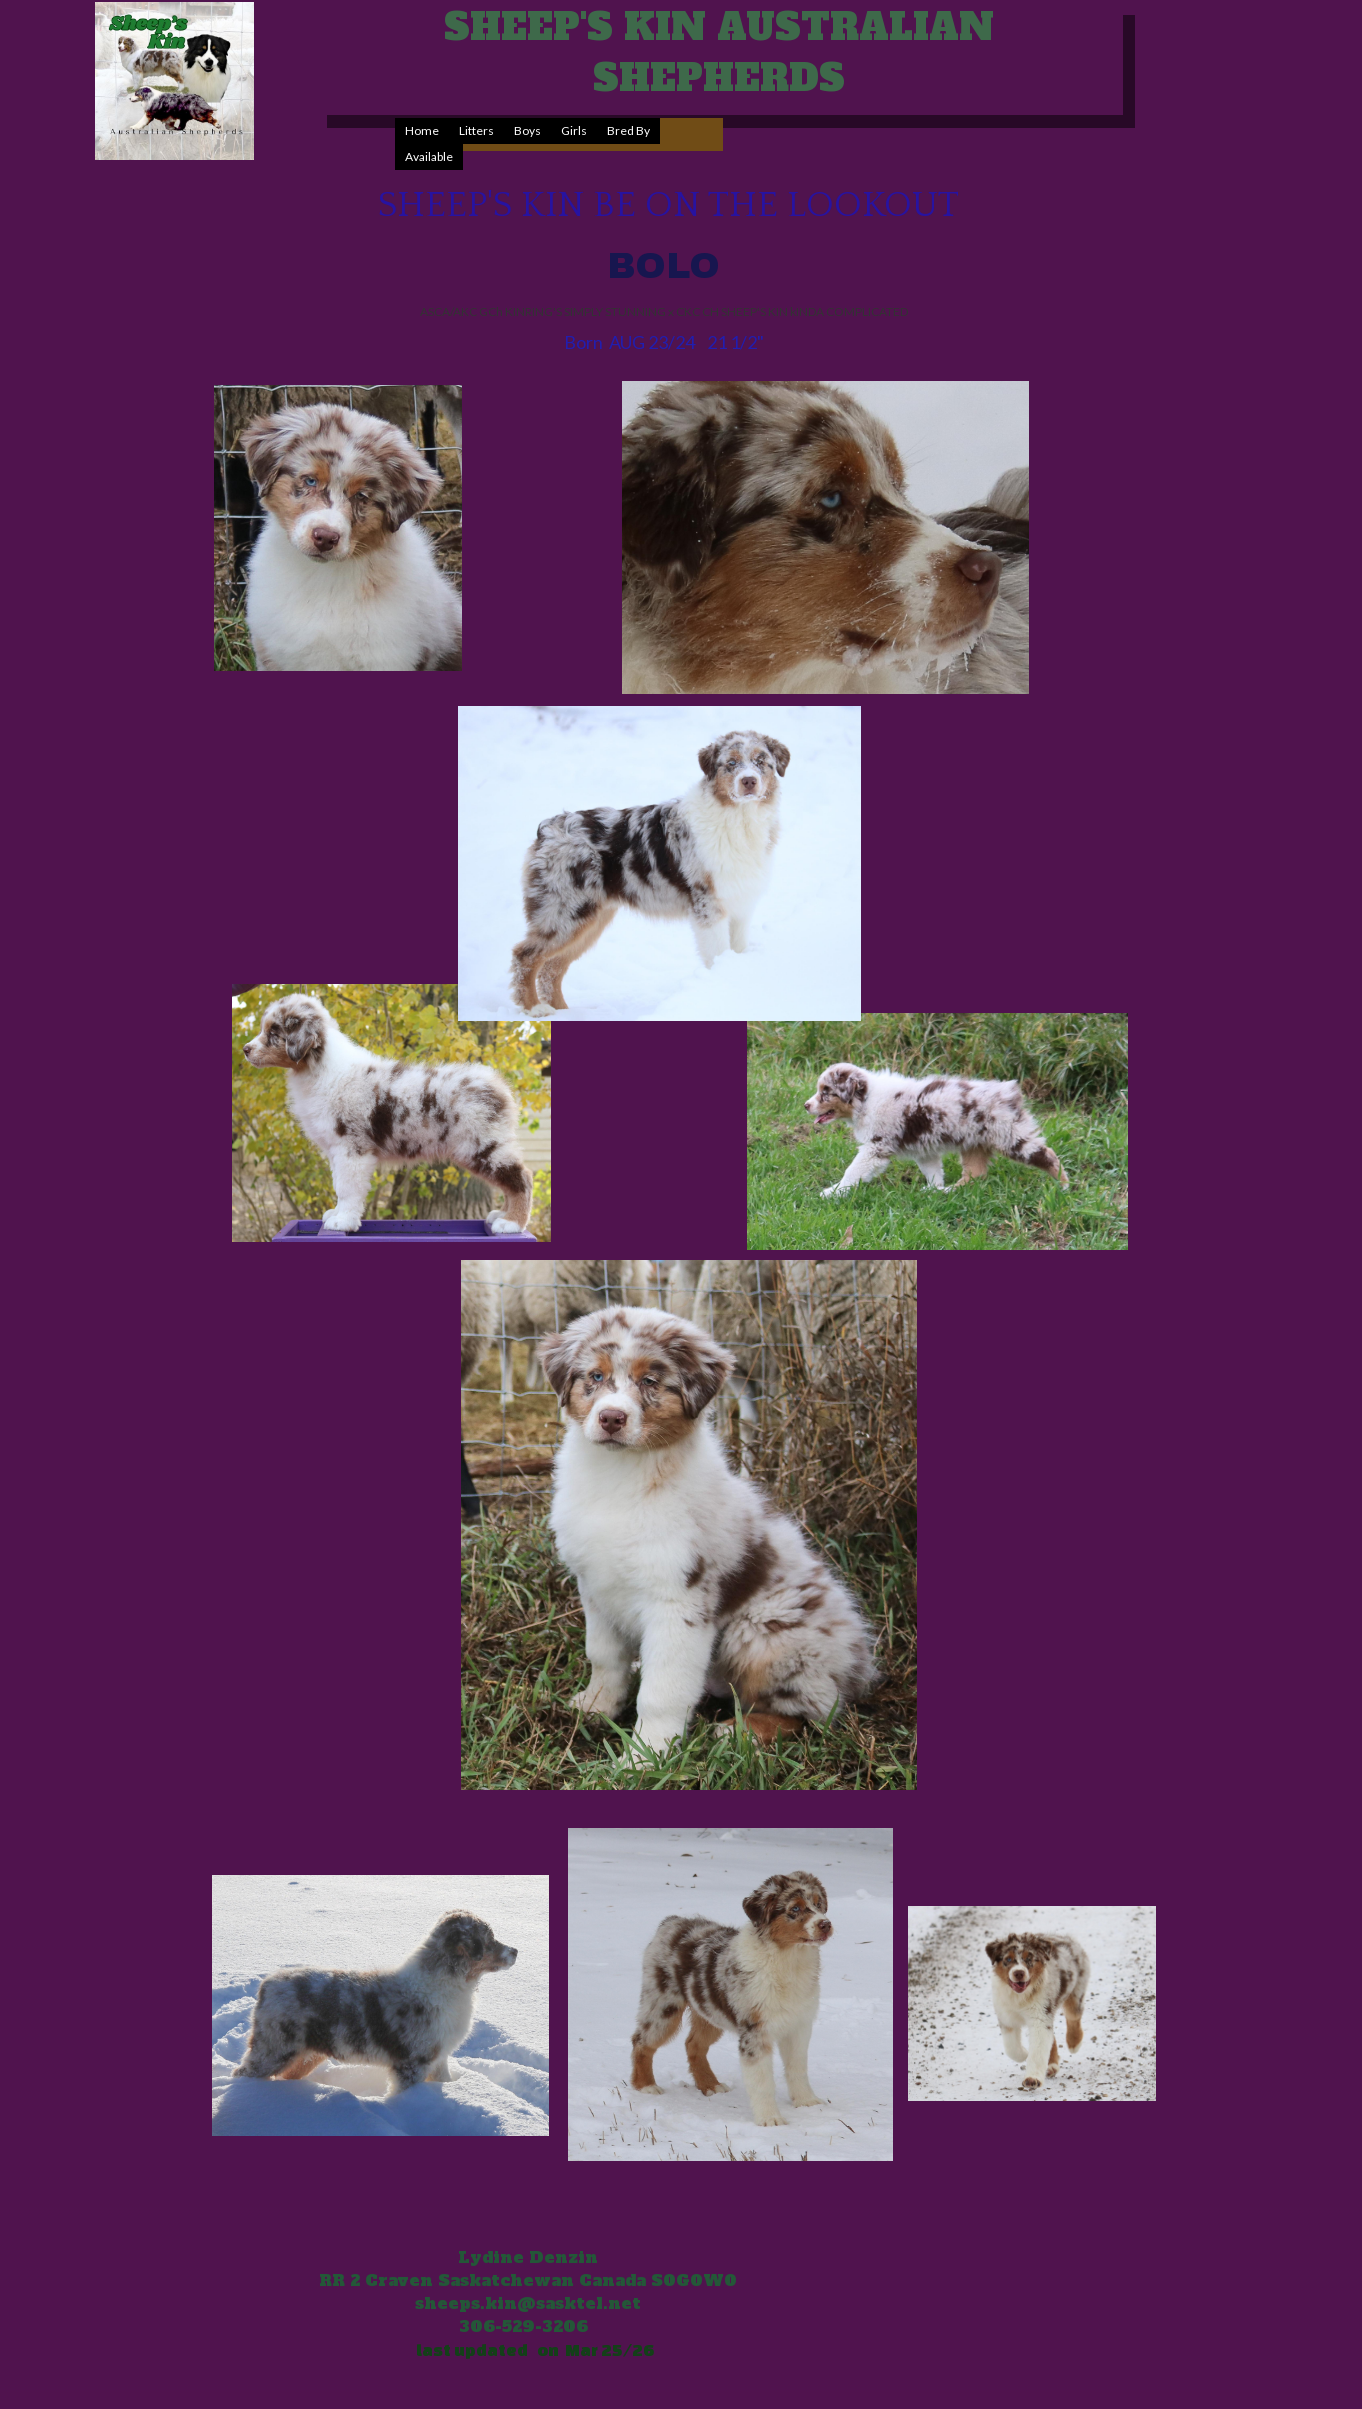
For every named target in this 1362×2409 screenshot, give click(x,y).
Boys (527, 130)
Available (429, 156)
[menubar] (559, 144)
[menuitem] (422, 131)
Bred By (628, 130)
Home (422, 130)
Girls (574, 130)
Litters (476, 130)
